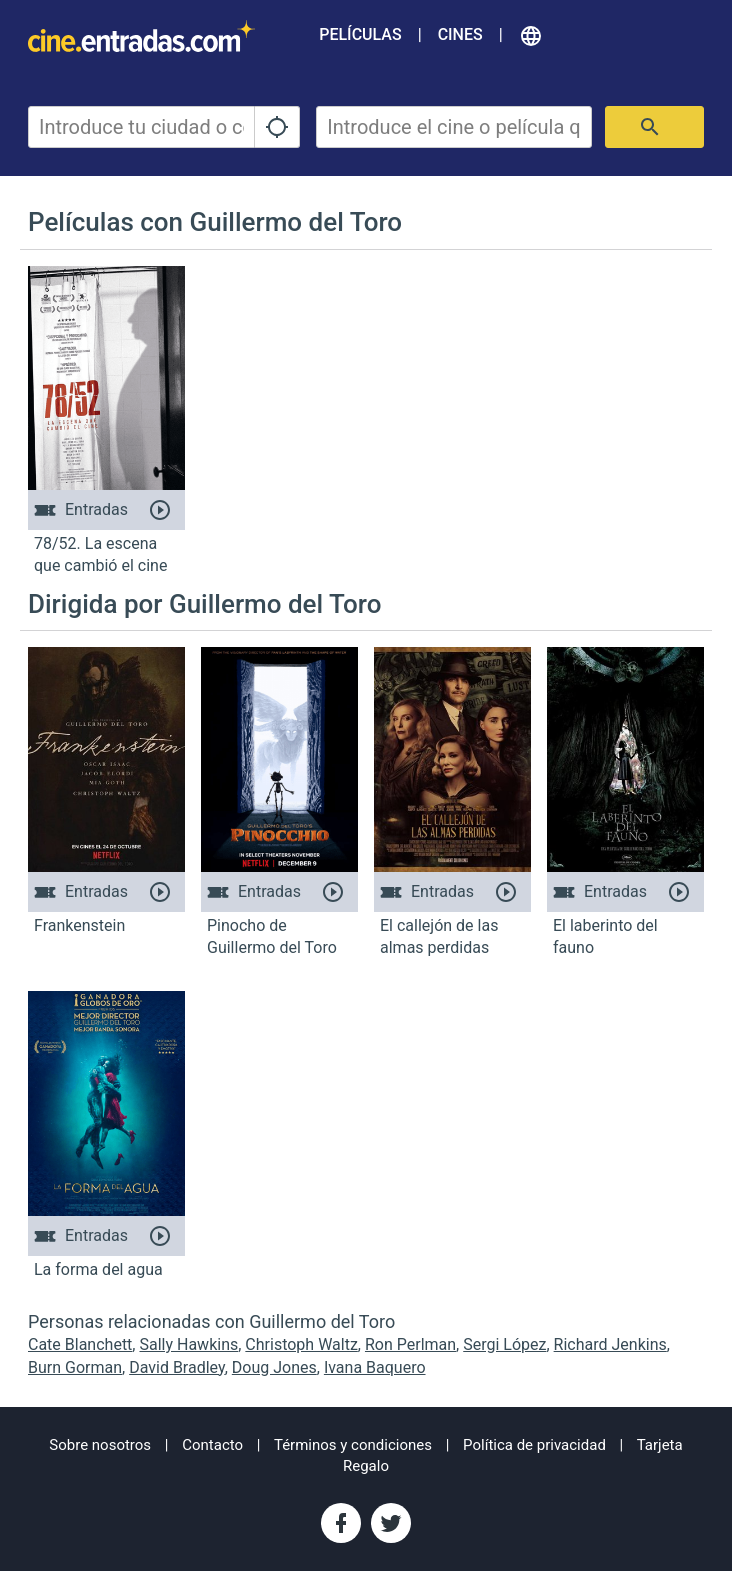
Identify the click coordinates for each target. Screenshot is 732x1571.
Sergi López (504, 1344)
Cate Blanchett (80, 1344)
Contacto (212, 1445)
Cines (460, 34)
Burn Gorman (75, 1367)
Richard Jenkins (610, 1344)
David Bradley (177, 1367)
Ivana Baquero (375, 1367)
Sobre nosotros (100, 1445)
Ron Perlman (410, 1344)
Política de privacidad (534, 1445)
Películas (360, 34)
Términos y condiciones (353, 1445)
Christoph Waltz (301, 1344)
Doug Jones (274, 1367)
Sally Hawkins (188, 1344)
